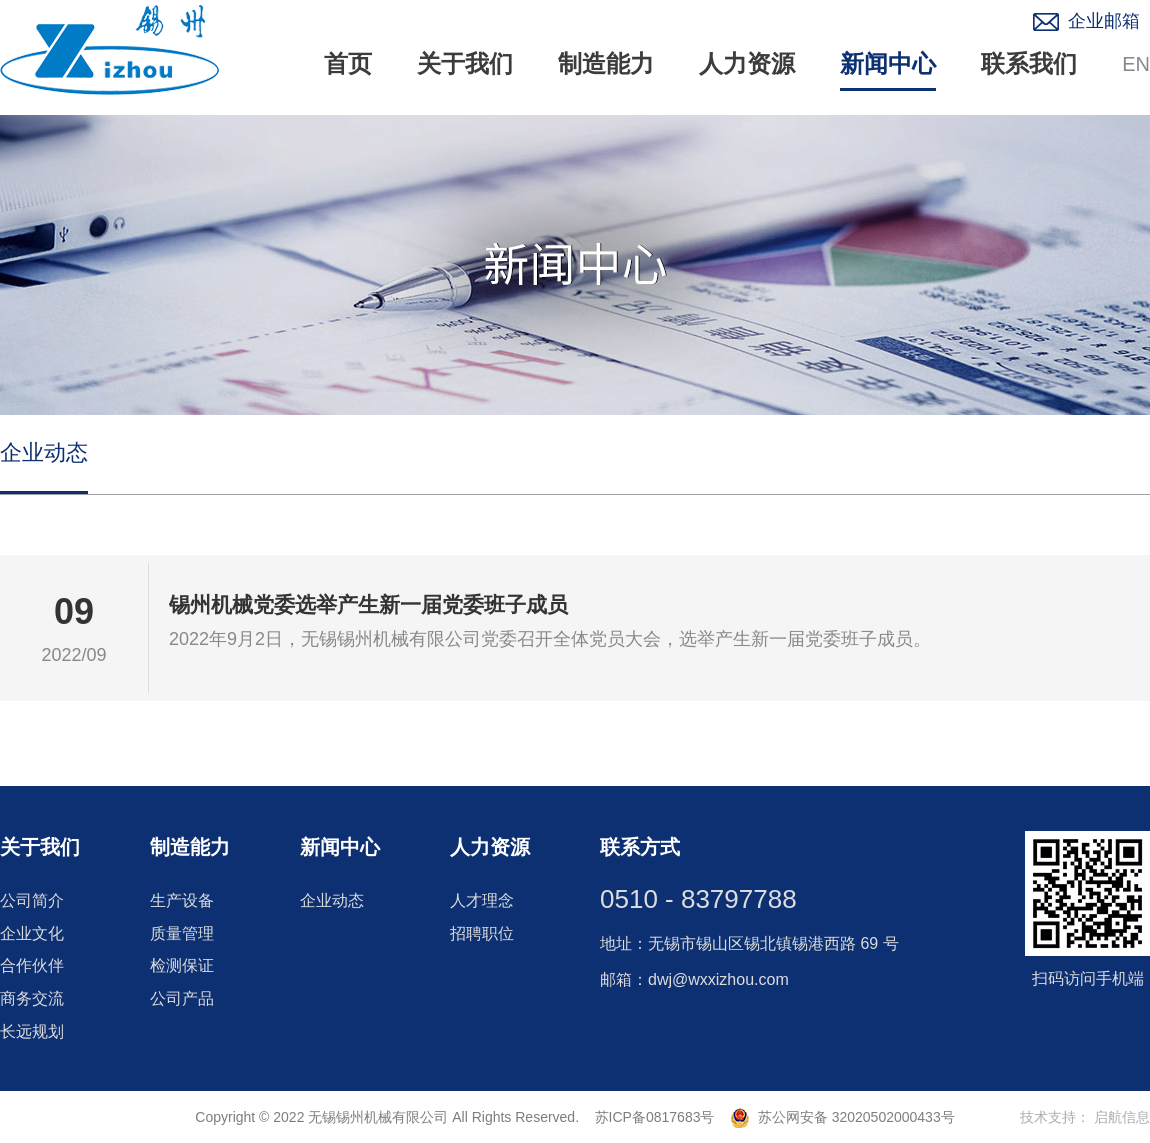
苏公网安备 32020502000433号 (842, 1117)
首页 (348, 63)
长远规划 (32, 1031)
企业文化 (32, 933)
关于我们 (465, 63)
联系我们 (1029, 63)
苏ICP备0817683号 (654, 1117)
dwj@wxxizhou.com (718, 979)
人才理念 (482, 900)
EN (1136, 64)
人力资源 (747, 63)
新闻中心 (888, 63)
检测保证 (182, 965)
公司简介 (32, 900)
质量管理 (182, 933)
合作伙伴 (32, 965)
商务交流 (32, 998)
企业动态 (44, 452)
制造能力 (606, 63)
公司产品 (182, 998)
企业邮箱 (1104, 21)
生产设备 (182, 900)
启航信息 (1122, 1117)
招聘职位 (482, 933)
